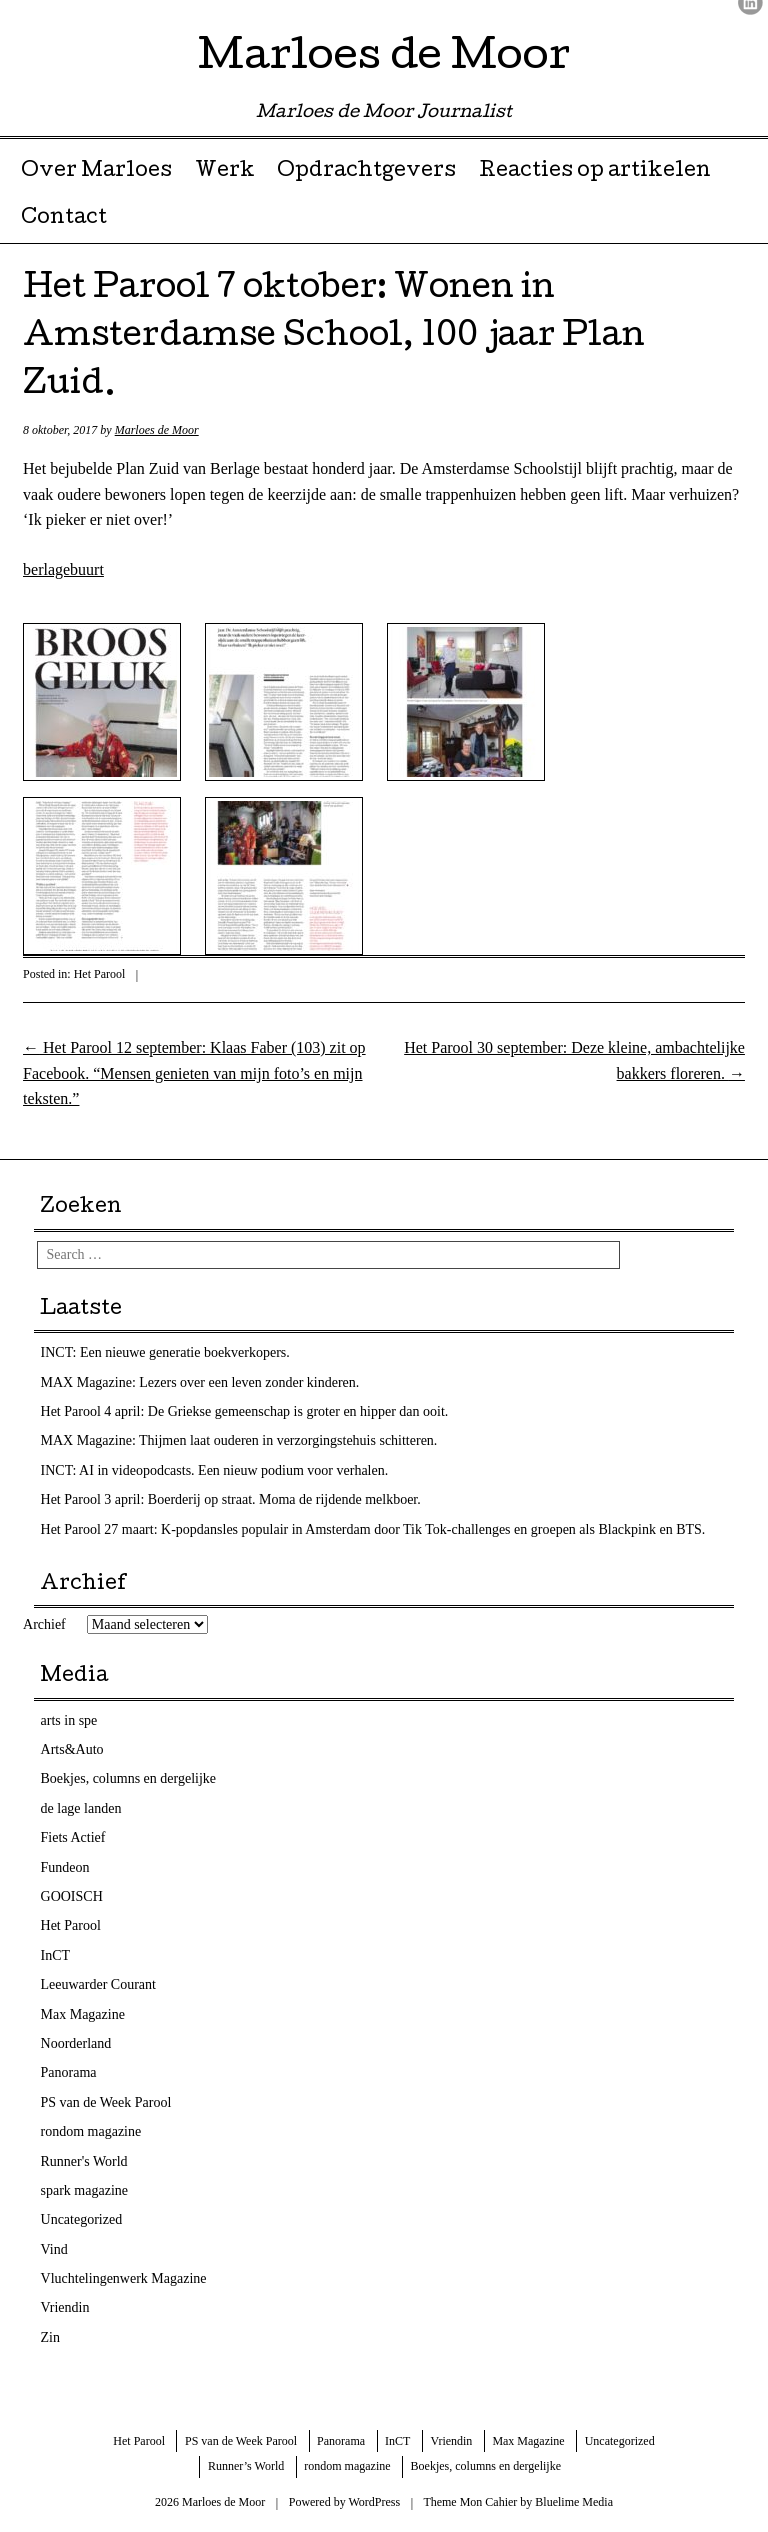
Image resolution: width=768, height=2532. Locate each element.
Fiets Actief (73, 1837)
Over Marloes (96, 172)
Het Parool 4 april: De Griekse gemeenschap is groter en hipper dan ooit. (245, 1411)
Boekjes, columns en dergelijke (128, 1778)
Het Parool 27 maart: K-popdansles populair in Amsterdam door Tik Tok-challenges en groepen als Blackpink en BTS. (373, 1529)
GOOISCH (72, 1896)
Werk (225, 172)
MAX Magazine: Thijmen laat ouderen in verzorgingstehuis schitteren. (239, 1440)
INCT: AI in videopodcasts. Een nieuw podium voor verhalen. (215, 1470)
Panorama (69, 2072)
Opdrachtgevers (366, 172)
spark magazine (84, 2190)
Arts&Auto (72, 1749)
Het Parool (100, 974)
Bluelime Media (574, 2502)
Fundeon (65, 1867)
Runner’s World (246, 2466)
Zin (50, 2337)
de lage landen (81, 1808)
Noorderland (76, 2043)
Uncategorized (82, 2219)
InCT (56, 1955)
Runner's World (84, 2161)
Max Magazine (83, 2014)
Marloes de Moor (384, 59)
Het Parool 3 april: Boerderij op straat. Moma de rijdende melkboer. (231, 1499)
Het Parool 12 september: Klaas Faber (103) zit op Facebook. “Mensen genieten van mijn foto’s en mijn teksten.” (194, 1073)
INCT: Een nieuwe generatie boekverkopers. (165, 1352)
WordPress (374, 2502)
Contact (64, 219)
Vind (54, 2249)
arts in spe (69, 1720)
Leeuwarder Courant (98, 1984)
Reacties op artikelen (595, 172)
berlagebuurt (63, 569)
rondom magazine (91, 2131)
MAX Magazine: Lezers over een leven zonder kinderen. (200, 1382)
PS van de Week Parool (106, 2102)
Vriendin (65, 2307)
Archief (44, 1624)
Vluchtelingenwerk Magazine (124, 2278)
